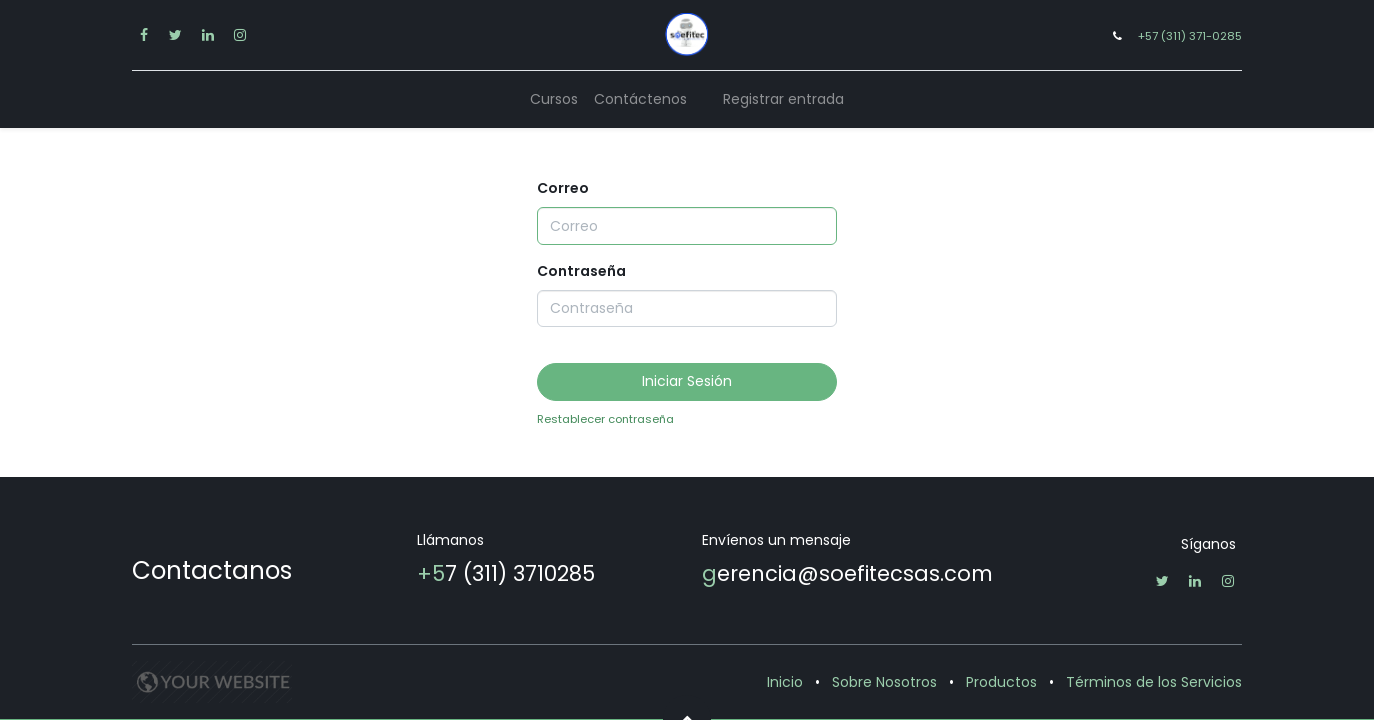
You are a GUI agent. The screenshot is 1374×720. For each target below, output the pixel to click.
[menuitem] (554, 99)
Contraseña (581, 271)
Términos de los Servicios (1154, 682)
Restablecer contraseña (605, 419)
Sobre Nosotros (884, 682)
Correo (563, 188)
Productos (1001, 682)
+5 (431, 573)
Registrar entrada (783, 99)
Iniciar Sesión (687, 381)
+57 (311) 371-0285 (1190, 36)
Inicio (785, 682)
